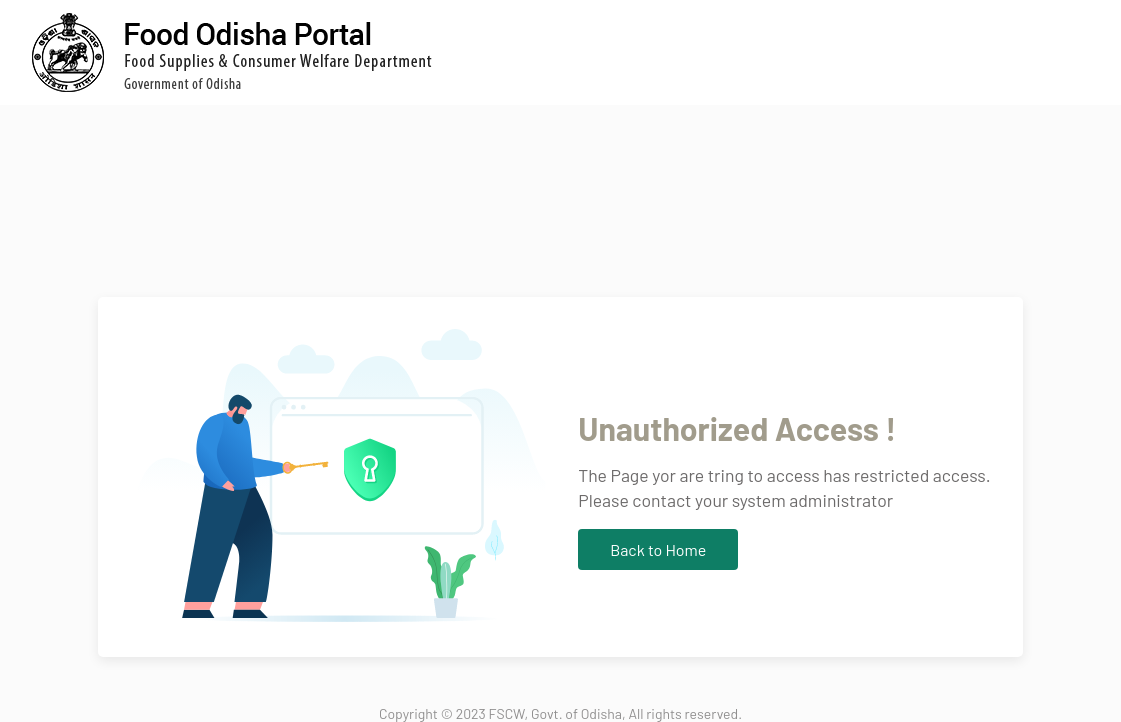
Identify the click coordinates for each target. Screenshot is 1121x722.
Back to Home (658, 549)
